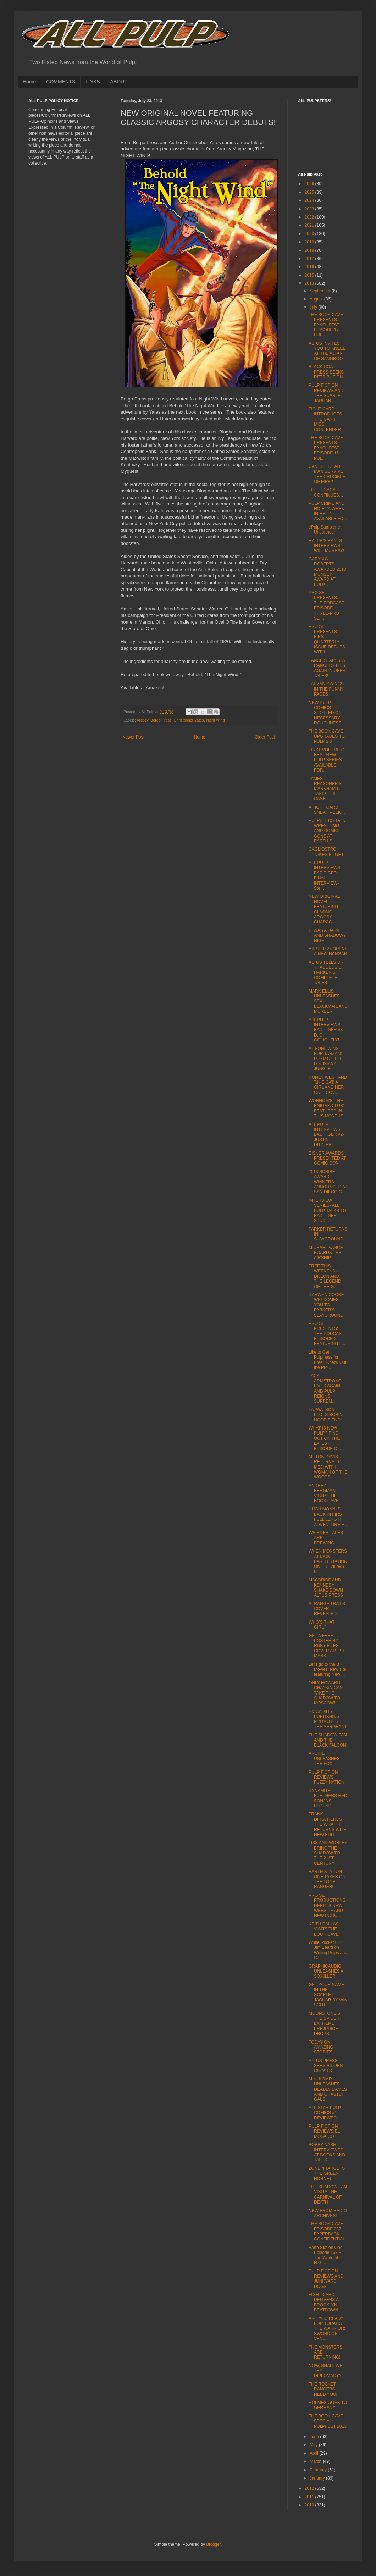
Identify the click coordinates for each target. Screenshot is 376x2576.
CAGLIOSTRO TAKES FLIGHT (326, 852)
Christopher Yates (188, 720)
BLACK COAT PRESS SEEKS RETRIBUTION (326, 372)
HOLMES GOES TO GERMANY (328, 2405)
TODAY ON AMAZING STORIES (321, 2047)
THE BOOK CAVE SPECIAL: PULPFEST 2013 (328, 2421)
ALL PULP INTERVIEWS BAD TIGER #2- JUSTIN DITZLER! (326, 1135)
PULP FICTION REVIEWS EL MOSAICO (324, 2131)
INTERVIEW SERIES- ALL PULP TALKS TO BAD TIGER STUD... (327, 1210)
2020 (310, 233)
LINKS (92, 81)
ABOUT (118, 81)
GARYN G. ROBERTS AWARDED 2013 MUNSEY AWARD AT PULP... (327, 572)
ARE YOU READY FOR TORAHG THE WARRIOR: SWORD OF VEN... (327, 2329)
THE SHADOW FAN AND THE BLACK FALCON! (328, 1740)
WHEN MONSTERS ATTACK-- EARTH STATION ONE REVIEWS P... (328, 1561)
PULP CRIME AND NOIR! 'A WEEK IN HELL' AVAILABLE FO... (328, 511)
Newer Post (133, 737)
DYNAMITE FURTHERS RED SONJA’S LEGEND (328, 1798)
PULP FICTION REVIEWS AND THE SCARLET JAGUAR (326, 393)
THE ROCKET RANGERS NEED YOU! (323, 2389)
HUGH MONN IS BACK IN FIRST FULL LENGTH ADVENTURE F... (328, 1517)
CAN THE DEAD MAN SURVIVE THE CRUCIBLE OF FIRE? (327, 474)
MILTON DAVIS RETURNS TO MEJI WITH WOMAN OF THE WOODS (328, 1467)
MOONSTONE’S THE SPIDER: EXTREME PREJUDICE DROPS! (325, 2023)
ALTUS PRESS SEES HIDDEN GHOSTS (326, 2065)
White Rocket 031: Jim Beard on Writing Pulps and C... (328, 1950)
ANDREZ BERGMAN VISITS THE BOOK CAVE (324, 1493)
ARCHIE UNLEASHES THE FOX (324, 1758)
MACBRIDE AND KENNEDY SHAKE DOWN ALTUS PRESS (326, 1587)
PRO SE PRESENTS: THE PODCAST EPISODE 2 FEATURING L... (327, 1334)
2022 (310, 217)
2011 (310, 2496)
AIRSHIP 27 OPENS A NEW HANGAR (328, 951)
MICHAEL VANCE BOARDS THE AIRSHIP (326, 1252)
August (317, 299)
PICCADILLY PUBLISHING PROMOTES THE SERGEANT (328, 1719)
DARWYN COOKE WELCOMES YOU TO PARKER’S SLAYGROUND (326, 1305)
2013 (310, 283)
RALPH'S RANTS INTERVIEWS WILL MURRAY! (326, 545)
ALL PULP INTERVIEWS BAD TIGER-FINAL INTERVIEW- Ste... (324, 875)
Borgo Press (160, 720)
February (319, 2469)
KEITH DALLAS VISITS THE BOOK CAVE (324, 1929)
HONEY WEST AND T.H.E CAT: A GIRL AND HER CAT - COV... (328, 1085)
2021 (310, 225)
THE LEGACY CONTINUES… (326, 492)
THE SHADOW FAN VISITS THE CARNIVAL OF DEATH (328, 2194)
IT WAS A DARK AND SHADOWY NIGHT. (327, 935)
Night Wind (215, 720)
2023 (310, 208)
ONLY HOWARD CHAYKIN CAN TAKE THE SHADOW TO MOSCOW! (326, 1693)
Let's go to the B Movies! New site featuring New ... (327, 1669)
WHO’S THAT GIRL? (321, 1625)
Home (29, 81)
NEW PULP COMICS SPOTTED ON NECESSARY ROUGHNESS (325, 713)
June (315, 2436)
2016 (310, 266)
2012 (310, 2488)
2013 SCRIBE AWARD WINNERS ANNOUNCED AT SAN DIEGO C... (328, 1182)
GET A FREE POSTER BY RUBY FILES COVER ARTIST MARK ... (327, 1646)
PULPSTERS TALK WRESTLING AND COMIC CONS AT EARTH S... (327, 831)
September (321, 290)
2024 (310, 200)
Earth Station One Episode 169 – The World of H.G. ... (325, 2255)
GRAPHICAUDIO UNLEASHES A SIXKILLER (326, 1971)
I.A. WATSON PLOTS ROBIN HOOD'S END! (326, 1414)
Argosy (142, 720)
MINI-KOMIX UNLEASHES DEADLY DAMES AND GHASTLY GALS (328, 2089)
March (316, 2461)
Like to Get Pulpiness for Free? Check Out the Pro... (327, 1360)
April (314, 2453)
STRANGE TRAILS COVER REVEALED (327, 1608)
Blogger (213, 2544)
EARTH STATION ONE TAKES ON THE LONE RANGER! (327, 1879)
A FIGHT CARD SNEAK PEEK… (327, 810)
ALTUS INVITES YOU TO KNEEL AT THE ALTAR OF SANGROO (327, 351)
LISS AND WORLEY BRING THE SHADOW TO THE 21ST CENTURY (328, 1853)
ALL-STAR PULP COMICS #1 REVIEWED (325, 2113)
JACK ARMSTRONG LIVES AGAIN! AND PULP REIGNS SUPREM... (325, 1388)
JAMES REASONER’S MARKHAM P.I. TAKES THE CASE (326, 789)
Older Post (265, 737)
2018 (310, 250)
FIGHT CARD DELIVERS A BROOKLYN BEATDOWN (323, 2302)
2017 (310, 258)
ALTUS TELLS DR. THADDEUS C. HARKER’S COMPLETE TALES (327, 972)
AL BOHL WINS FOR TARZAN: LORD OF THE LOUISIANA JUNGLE (325, 1059)
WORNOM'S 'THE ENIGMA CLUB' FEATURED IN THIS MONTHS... (328, 1108)
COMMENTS (60, 81)
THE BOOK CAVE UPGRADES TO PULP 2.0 (327, 736)
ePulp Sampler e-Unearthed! (325, 530)
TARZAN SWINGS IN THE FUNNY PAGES (326, 689)
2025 (310, 192)
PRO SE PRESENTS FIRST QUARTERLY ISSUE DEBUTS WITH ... (327, 639)
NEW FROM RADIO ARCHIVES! (328, 2213)
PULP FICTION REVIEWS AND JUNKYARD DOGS (326, 2278)
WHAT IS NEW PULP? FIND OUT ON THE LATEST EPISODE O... (325, 1438)
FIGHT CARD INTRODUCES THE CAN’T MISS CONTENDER (325, 419)
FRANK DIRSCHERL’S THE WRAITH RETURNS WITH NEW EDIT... (328, 1824)
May (314, 2444)
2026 (310, 183)
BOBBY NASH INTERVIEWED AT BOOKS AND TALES (327, 2152)
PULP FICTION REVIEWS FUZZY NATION (326, 1777)
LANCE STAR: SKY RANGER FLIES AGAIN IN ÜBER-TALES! (328, 668)
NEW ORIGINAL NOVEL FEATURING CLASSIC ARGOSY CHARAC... (324, 909)
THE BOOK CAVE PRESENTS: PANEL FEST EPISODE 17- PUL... (326, 325)
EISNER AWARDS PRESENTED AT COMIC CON (327, 1158)
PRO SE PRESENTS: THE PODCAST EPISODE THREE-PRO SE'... (326, 605)
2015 (310, 275)
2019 (310, 241)
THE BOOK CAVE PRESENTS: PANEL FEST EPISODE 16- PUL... (326, 448)
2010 (310, 2505)
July (314, 307)
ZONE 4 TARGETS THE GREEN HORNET (327, 2173)
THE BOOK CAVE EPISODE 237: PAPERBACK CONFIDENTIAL (327, 2231)
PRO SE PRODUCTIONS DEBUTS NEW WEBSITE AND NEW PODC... (327, 1905)
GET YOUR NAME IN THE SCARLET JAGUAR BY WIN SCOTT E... (328, 1995)
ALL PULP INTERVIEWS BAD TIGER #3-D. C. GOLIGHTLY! (326, 1030)
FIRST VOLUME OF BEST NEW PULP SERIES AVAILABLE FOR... (328, 760)
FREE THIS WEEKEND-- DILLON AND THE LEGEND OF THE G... (325, 1276)
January (318, 2478)
